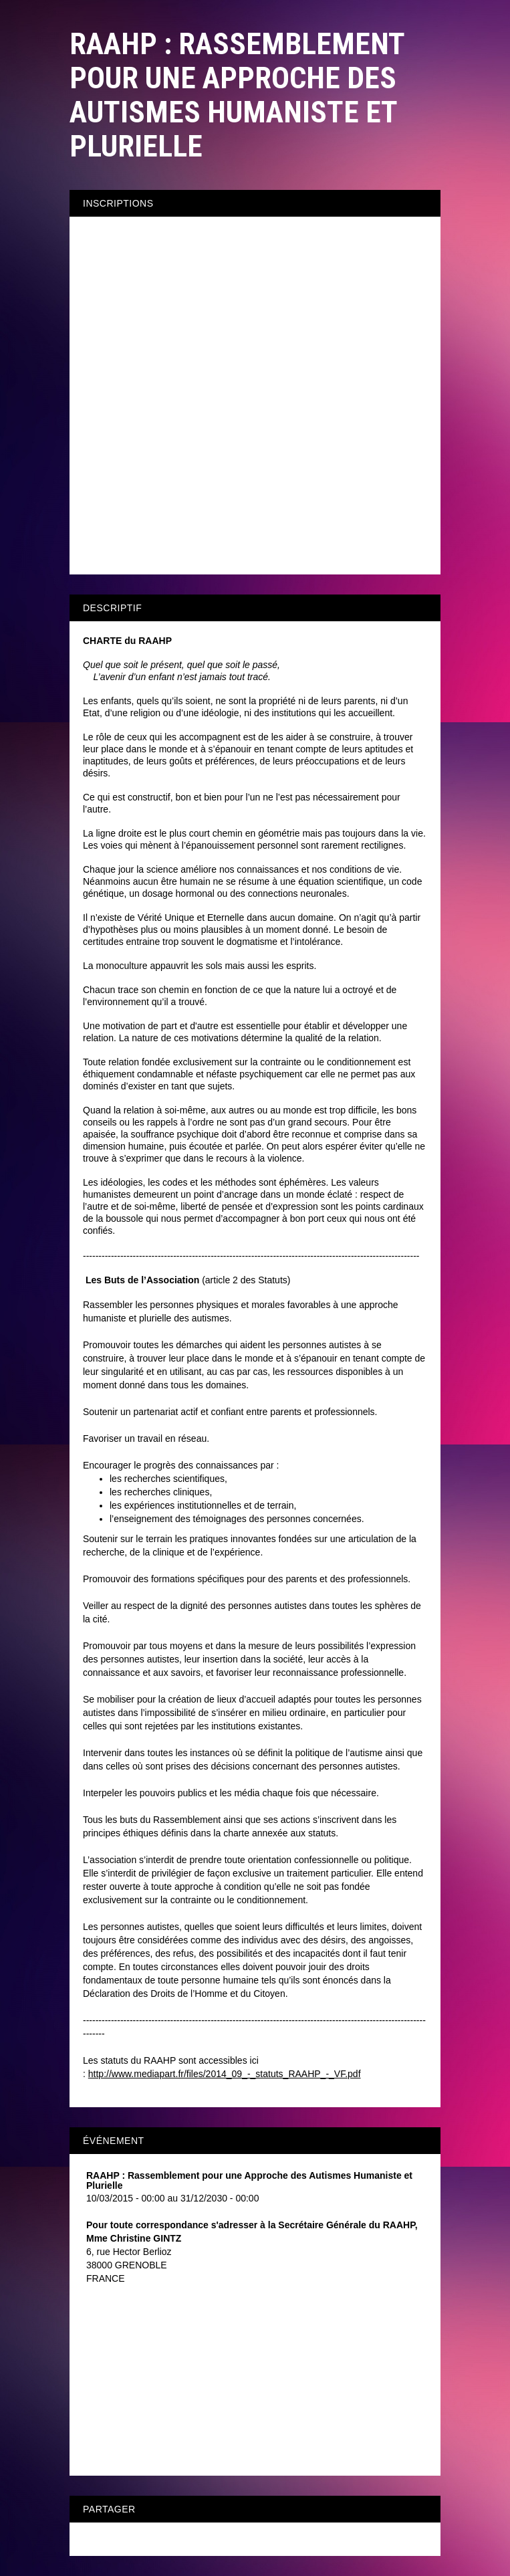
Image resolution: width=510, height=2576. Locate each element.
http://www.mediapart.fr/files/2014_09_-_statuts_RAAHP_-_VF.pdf (224, 2073)
